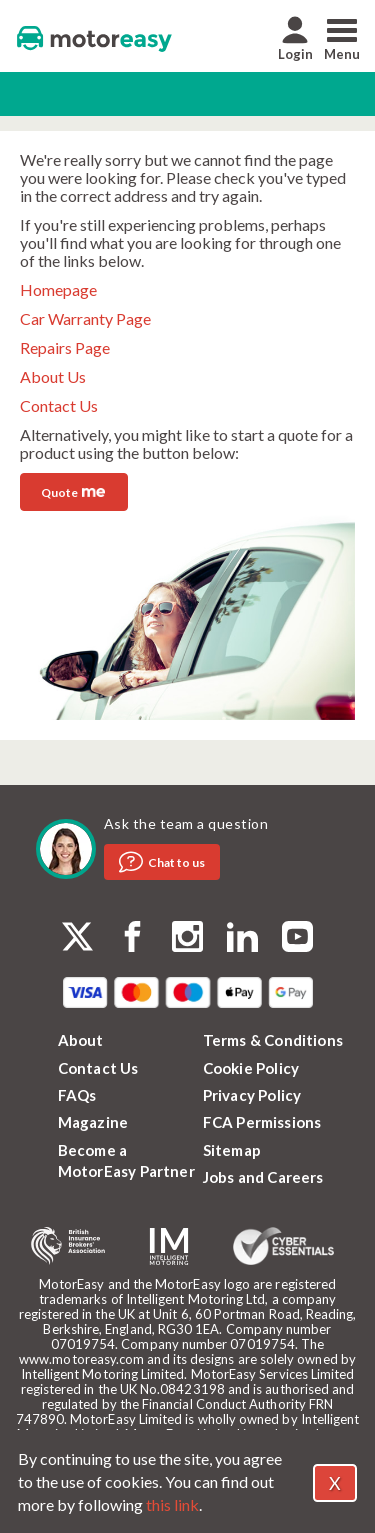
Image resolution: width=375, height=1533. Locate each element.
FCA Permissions (262, 1122)
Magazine (93, 1122)
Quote (73, 490)
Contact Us (59, 405)
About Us (53, 376)
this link (172, 1504)
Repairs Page (65, 347)
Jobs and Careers (263, 1177)
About (81, 1040)
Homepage (58, 289)
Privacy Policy (252, 1095)
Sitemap (232, 1150)
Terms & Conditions (273, 1040)
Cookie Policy (251, 1068)
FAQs (77, 1095)
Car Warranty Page (85, 318)
